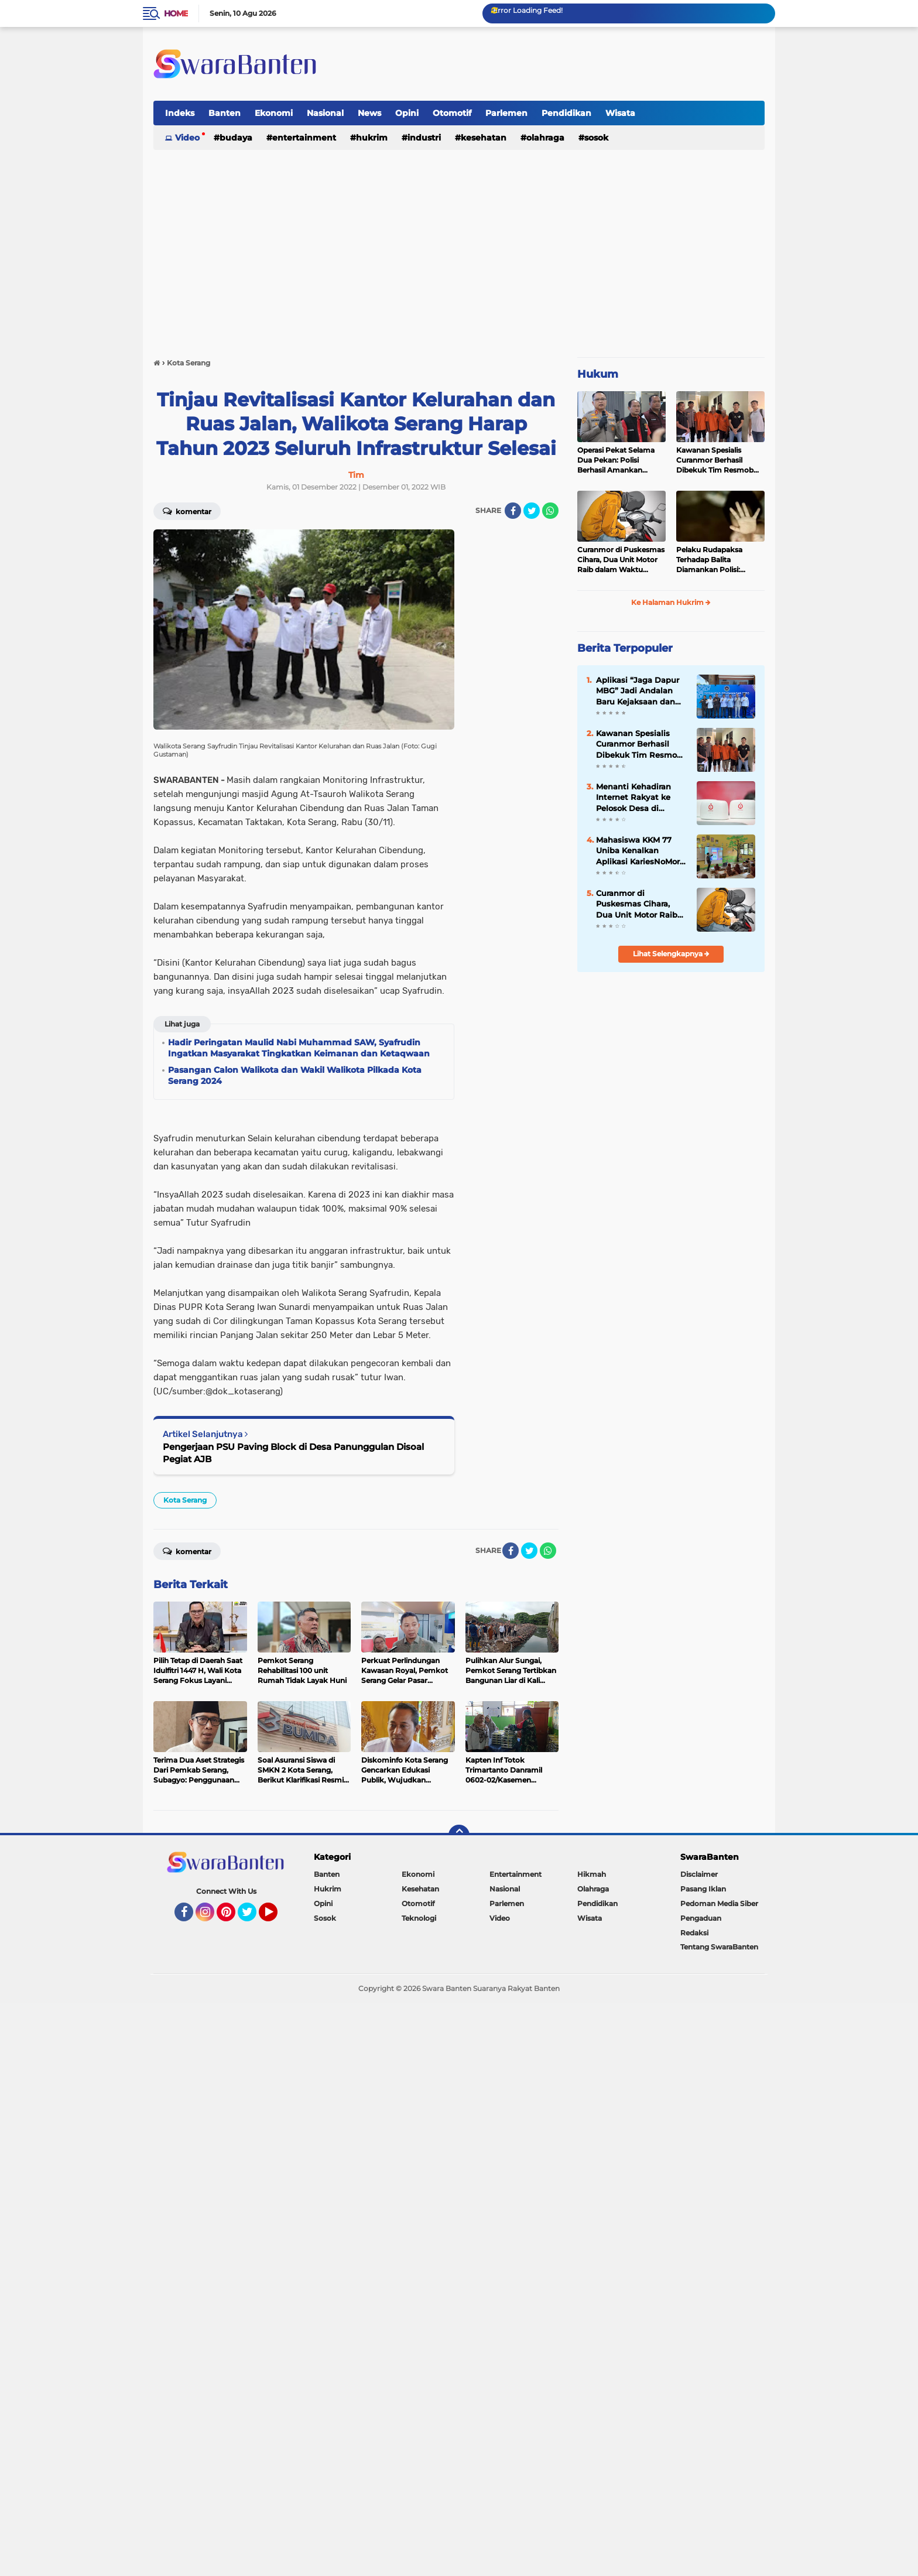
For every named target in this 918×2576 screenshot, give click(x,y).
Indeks (179, 113)
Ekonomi (274, 113)
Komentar (187, 510)
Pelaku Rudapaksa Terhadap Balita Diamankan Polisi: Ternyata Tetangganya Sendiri (715, 559)
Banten (224, 113)
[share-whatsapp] (550, 510)
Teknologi (419, 1918)
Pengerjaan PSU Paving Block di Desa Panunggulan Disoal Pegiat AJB (293, 1453)
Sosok (596, 137)
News (369, 113)
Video (187, 137)
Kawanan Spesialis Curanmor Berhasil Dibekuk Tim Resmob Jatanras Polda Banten (715, 460)
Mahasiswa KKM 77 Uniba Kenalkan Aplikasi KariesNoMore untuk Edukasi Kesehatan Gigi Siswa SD (640, 851)
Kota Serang (185, 1500)
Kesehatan (483, 137)
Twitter (252, 1917)
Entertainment (304, 137)
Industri (424, 137)
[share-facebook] (513, 510)
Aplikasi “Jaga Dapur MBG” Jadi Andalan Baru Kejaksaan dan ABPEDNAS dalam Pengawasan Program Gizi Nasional (639, 691)
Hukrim (372, 137)
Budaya (236, 137)
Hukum (597, 374)
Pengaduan (700, 1918)
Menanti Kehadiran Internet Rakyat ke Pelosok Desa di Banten (633, 797)
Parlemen (506, 113)
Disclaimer (699, 1874)
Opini (407, 113)
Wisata (620, 113)
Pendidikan (566, 113)
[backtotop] (459, 1835)
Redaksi (694, 1932)
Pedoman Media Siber (719, 1903)
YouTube (276, 1917)
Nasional (325, 113)
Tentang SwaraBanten (719, 1946)
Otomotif (452, 113)
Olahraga (545, 137)
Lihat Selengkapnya (671, 953)
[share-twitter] (531, 510)
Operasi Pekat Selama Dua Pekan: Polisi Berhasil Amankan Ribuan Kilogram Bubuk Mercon (619, 460)
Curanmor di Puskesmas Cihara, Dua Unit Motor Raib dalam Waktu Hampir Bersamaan (620, 559)
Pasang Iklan (703, 1888)
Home (176, 13)
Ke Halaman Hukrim (671, 602)
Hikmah (591, 1874)
